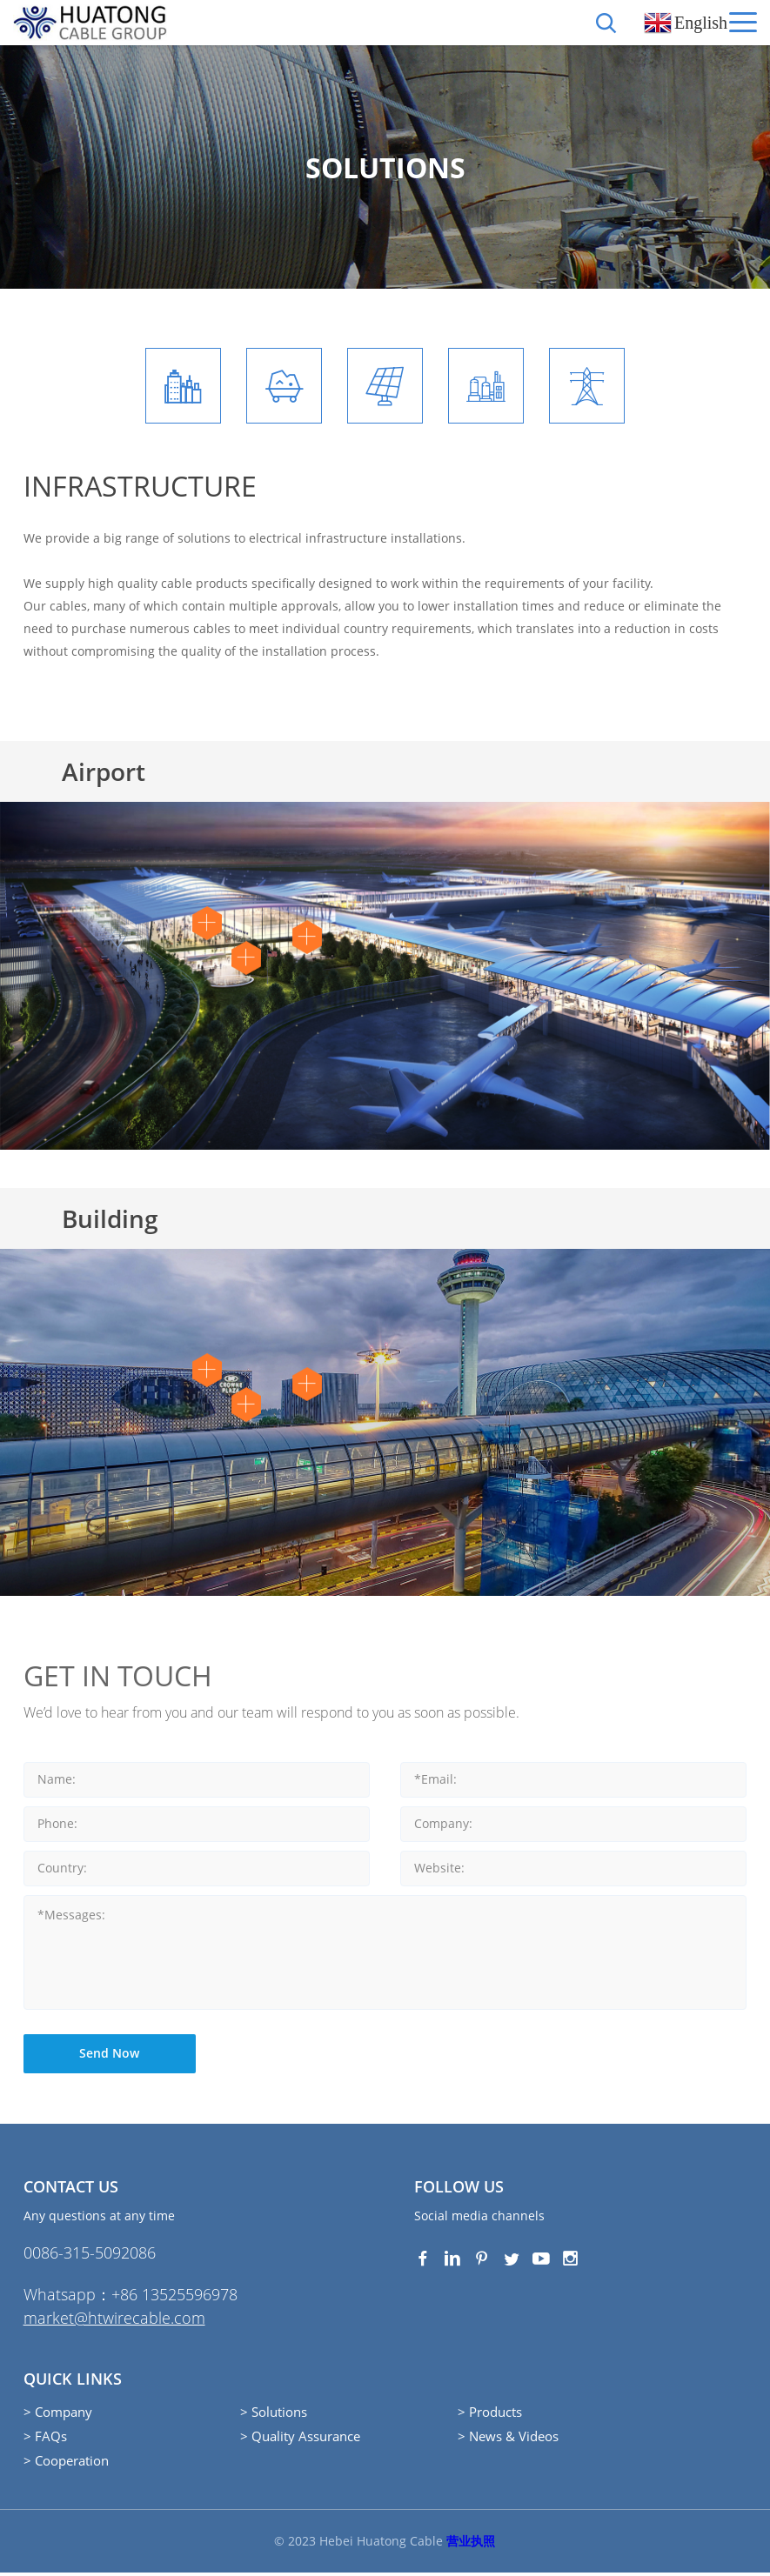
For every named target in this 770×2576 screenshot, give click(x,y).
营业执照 (470, 2544)
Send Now (110, 2056)
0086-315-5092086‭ (89, 2256)
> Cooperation (66, 2464)
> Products (490, 2415)
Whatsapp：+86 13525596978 (130, 2297)
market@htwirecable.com (114, 2321)
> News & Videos (508, 2439)
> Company (57, 2415)
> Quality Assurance (300, 2439)
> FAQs (45, 2439)
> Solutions (273, 2415)
